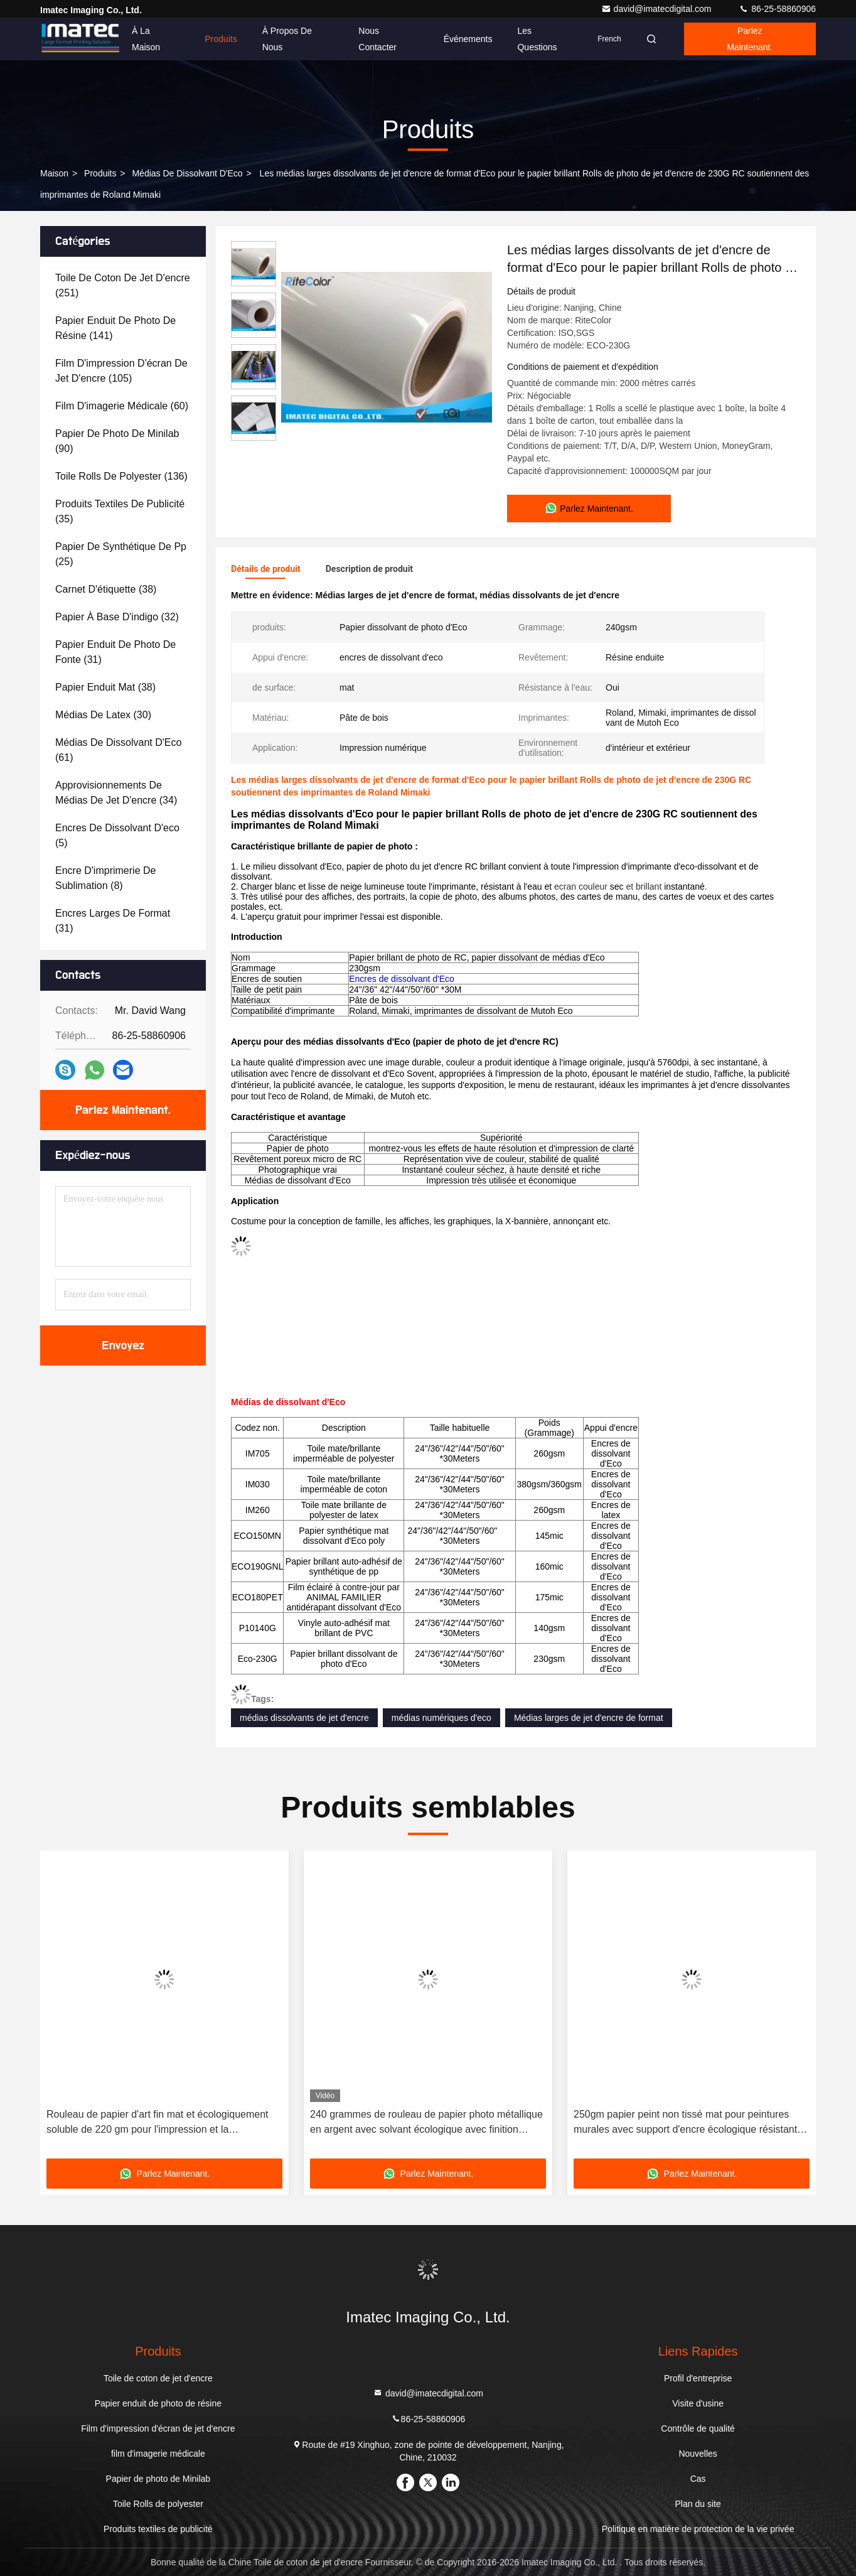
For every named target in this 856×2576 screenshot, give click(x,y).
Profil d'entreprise (698, 2378)
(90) (117, 441)
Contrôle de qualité (698, 2428)
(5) (117, 835)
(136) (121, 476)
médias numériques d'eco (441, 1718)
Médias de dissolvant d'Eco (187, 173)
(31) (115, 652)
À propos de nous (287, 39)
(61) (118, 750)
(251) (122, 285)
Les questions (537, 39)
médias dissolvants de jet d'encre (304, 1718)
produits (100, 173)
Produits (221, 39)
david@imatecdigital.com (657, 9)
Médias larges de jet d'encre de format (588, 1718)
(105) (121, 371)
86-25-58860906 (777, 9)
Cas (698, 2479)
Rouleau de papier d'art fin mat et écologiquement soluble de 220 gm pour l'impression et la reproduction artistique (157, 2123)
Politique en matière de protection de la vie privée (698, 2529)
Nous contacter (377, 39)
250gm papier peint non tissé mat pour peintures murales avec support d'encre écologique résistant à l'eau (689, 2123)
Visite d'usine (698, 2403)
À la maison (146, 39)
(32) (117, 617)
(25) (120, 554)
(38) (105, 589)
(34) (116, 793)
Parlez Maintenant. (750, 39)
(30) (103, 714)
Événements (468, 39)
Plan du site (698, 2504)
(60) (121, 406)
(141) (115, 328)
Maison (54, 173)
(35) (120, 511)
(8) (105, 878)
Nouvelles (697, 2454)
